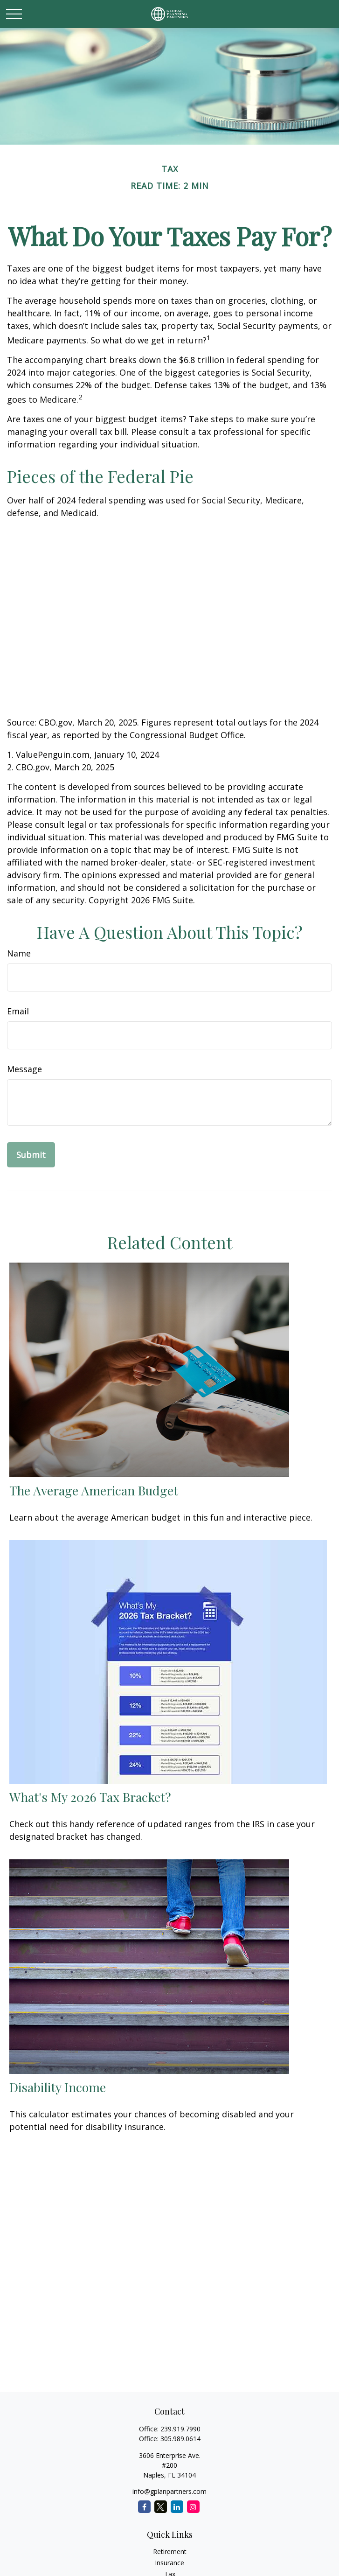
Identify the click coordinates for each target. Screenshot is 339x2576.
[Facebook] (144, 2506)
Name (19, 953)
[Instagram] (193, 2506)
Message (24, 1069)
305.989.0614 (180, 2438)
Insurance (169, 2562)
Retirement (170, 2551)
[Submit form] (31, 1154)
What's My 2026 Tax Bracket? (90, 1796)
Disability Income (57, 2087)
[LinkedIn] (177, 2506)
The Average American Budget (93, 1490)
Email (18, 1011)
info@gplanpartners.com (169, 2491)
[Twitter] (160, 2506)
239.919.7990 (180, 2428)
